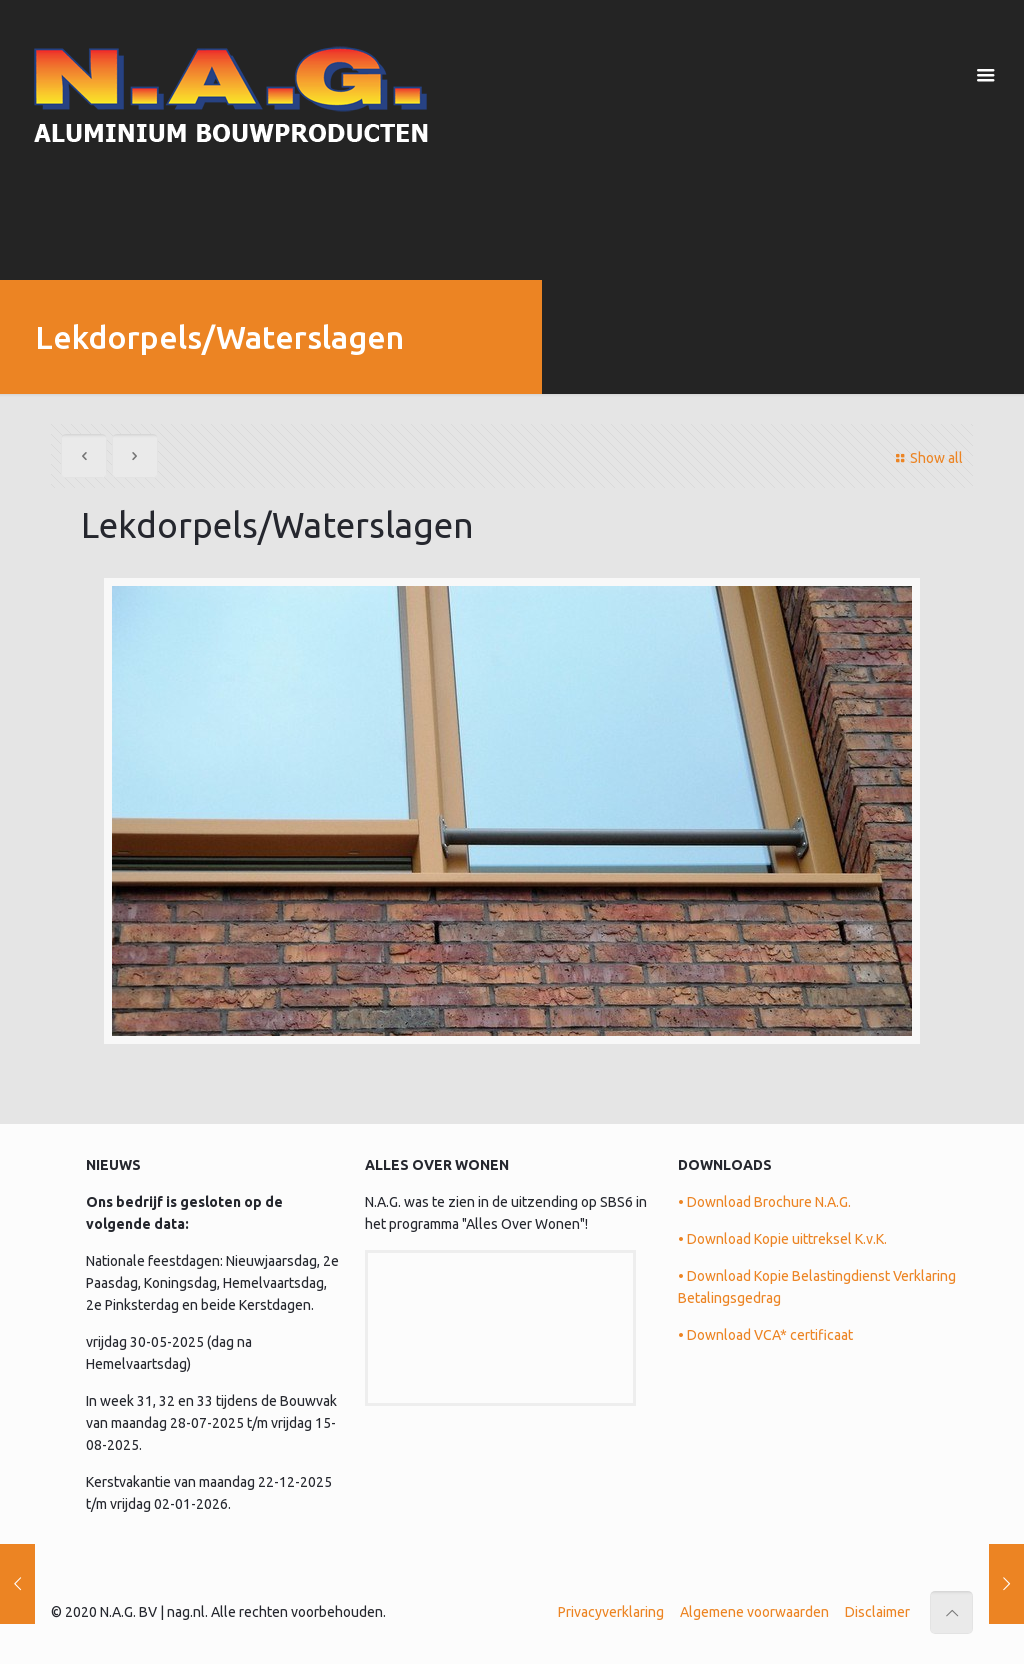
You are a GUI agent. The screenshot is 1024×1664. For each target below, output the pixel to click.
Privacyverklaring (611, 1612)
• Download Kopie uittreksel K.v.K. (782, 1239)
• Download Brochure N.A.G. (764, 1202)
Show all (926, 458)
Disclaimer (877, 1612)
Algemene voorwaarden (754, 1612)
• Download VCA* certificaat (765, 1335)
